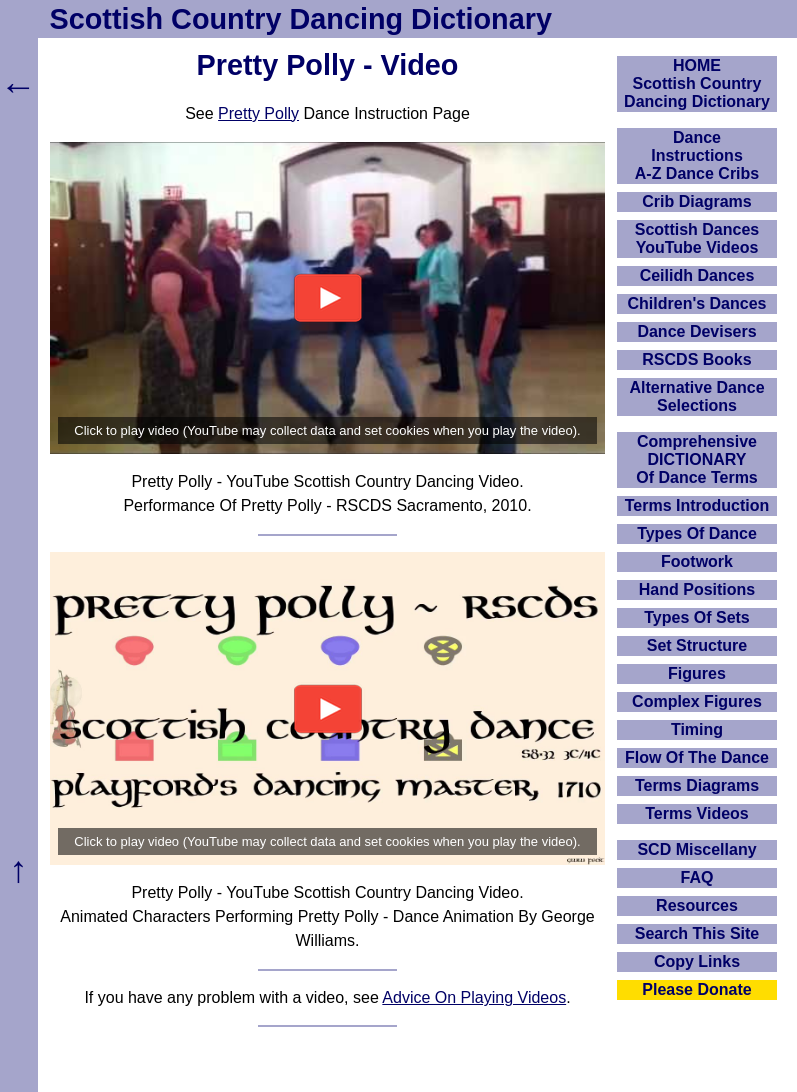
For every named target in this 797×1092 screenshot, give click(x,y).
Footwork (697, 561)
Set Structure (697, 645)
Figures (697, 673)
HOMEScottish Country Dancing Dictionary (697, 83)
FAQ (697, 877)
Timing (697, 729)
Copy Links (697, 961)
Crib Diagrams (696, 201)
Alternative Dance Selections (696, 396)
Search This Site (697, 933)
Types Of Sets (697, 617)
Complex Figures (697, 701)
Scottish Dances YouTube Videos (697, 238)
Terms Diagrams (697, 785)
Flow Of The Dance (697, 757)
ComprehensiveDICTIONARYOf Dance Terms (697, 459)
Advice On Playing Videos (474, 997)
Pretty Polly (258, 113)
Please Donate (696, 989)
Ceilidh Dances (697, 275)
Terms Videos (696, 813)
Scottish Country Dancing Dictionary (301, 19)
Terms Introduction (697, 505)
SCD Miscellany (696, 849)
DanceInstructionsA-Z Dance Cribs (697, 155)
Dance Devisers (696, 331)
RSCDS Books (696, 359)
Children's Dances (697, 303)
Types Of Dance (697, 533)
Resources (697, 905)
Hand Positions (697, 589)
